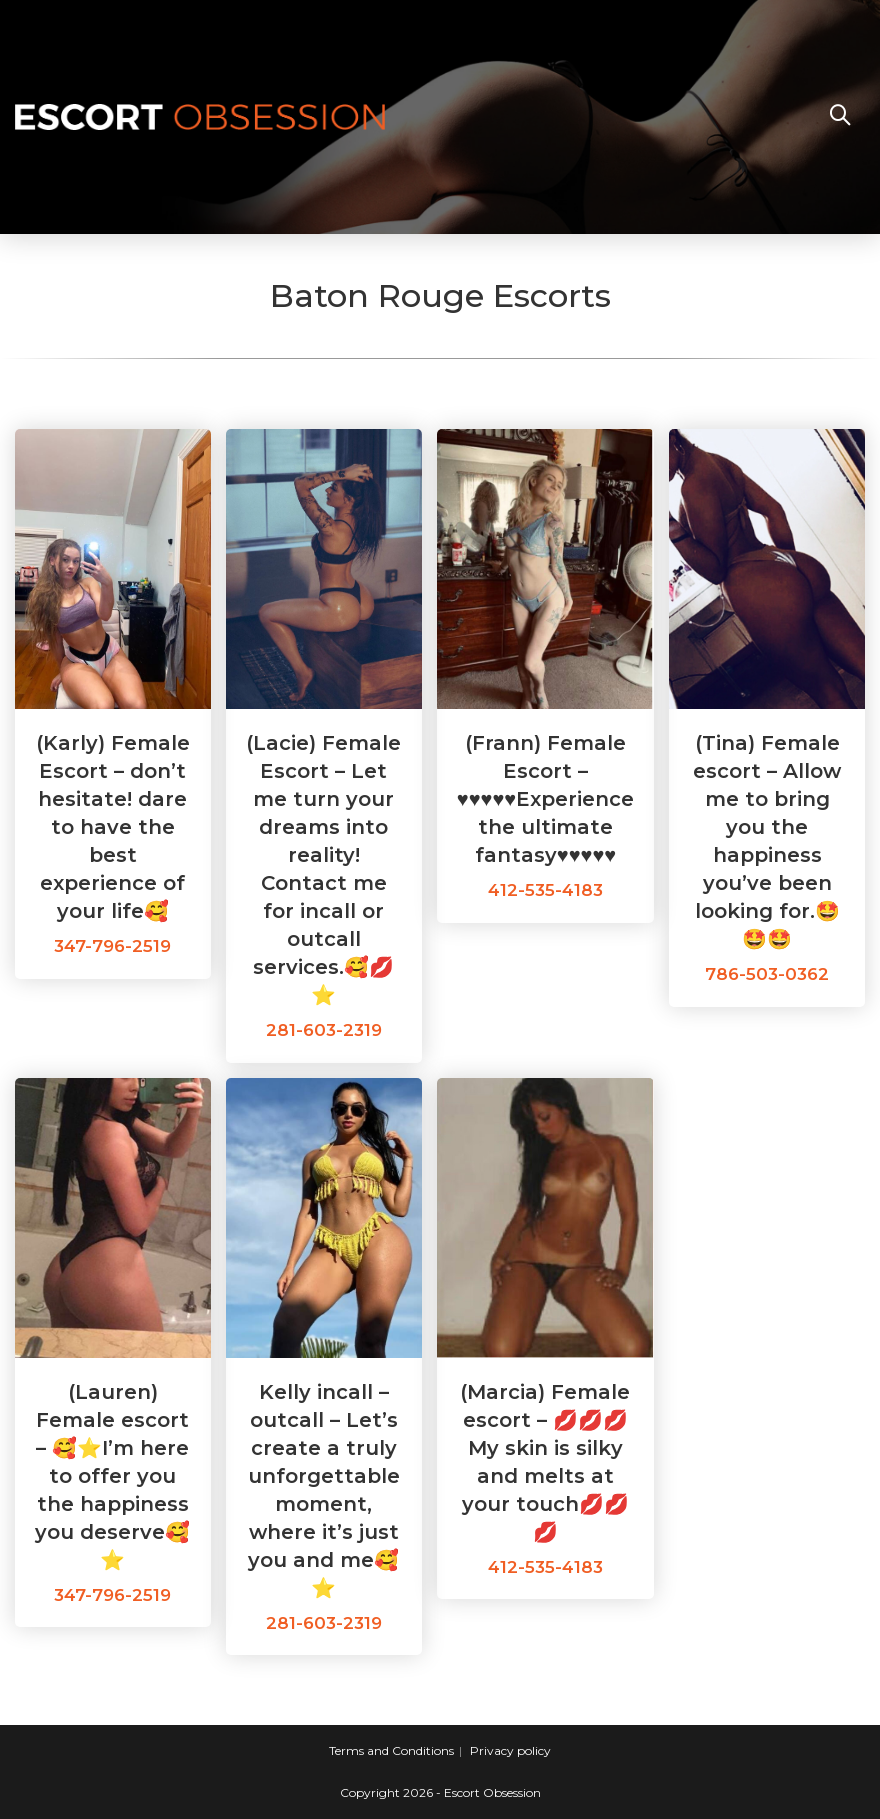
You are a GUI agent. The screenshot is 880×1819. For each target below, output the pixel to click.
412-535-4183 (545, 890)
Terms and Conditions (391, 1750)
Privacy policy (510, 1750)
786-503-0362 (767, 974)
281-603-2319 (324, 1030)
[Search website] (840, 117)
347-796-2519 (112, 946)
